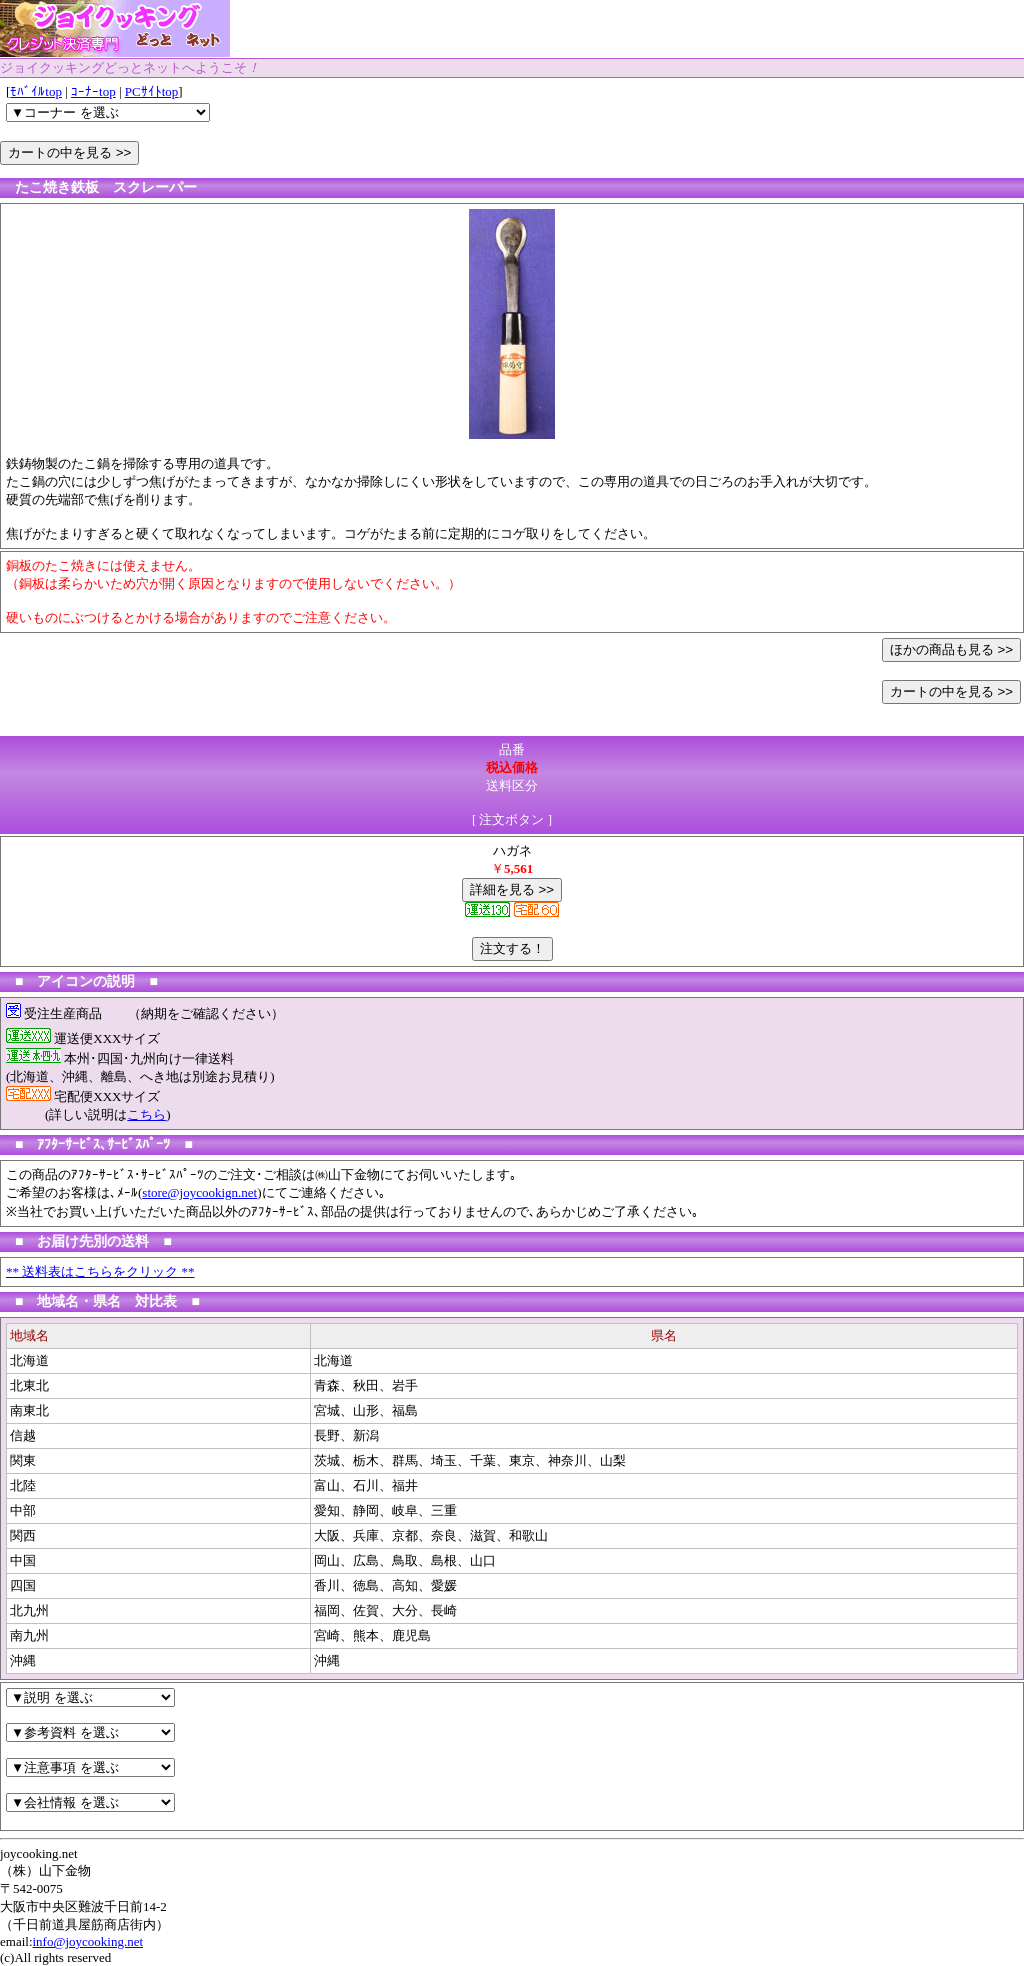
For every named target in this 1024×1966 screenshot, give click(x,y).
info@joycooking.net (88, 1941)
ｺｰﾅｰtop (93, 91)
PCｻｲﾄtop (152, 91)
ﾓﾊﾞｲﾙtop (36, 91)
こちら (146, 1114)
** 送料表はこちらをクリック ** (100, 1271)
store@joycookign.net (199, 1192)
